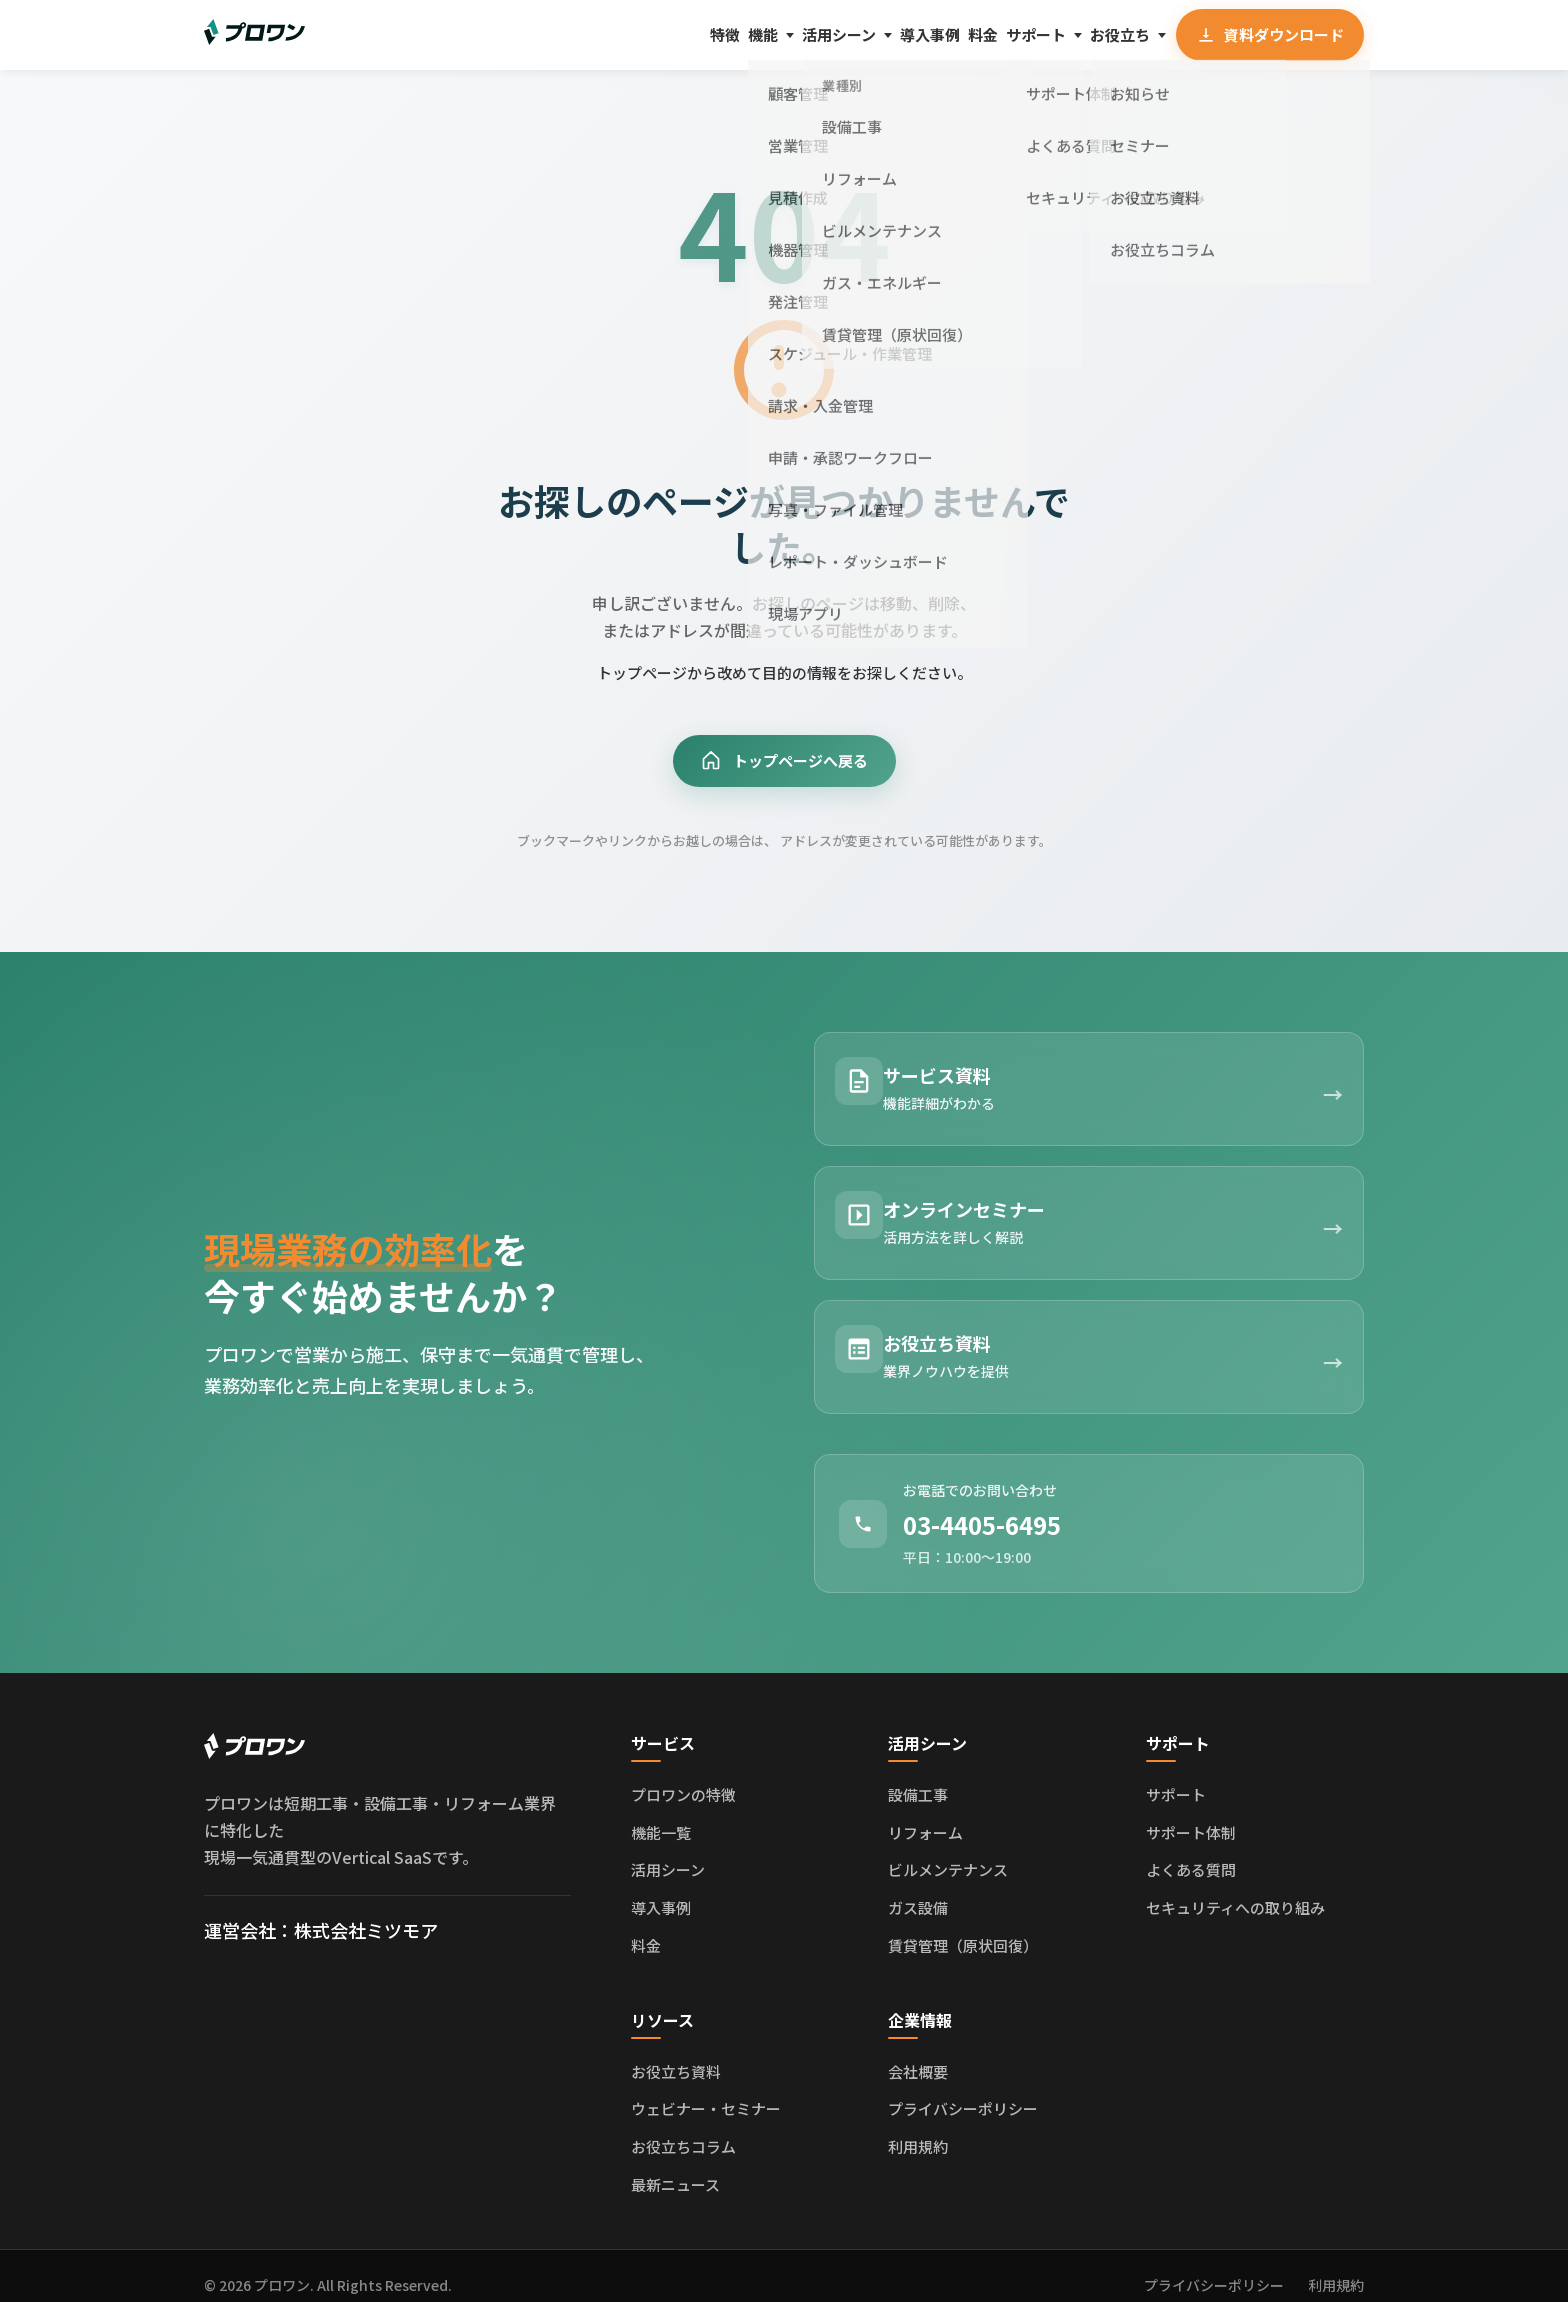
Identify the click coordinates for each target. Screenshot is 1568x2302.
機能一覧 (661, 1813)
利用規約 (918, 2128)
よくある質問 (1191, 1851)
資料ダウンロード (1266, 34)
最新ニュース (675, 2165)
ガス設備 (918, 1889)
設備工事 (918, 1776)
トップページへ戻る (784, 763)
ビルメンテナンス (948, 1851)
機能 (625, 34)
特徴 (565, 34)
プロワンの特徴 (683, 1776)
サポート (992, 34)
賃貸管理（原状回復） (963, 1926)
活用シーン (724, 34)
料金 (916, 34)
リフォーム (925, 1813)
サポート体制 (1191, 1813)
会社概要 (918, 2052)
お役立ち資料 (676, 2052)
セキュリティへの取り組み (1235, 1889)
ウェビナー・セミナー (706, 2090)
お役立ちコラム (683, 2128)
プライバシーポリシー (963, 2090)
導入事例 (840, 34)
